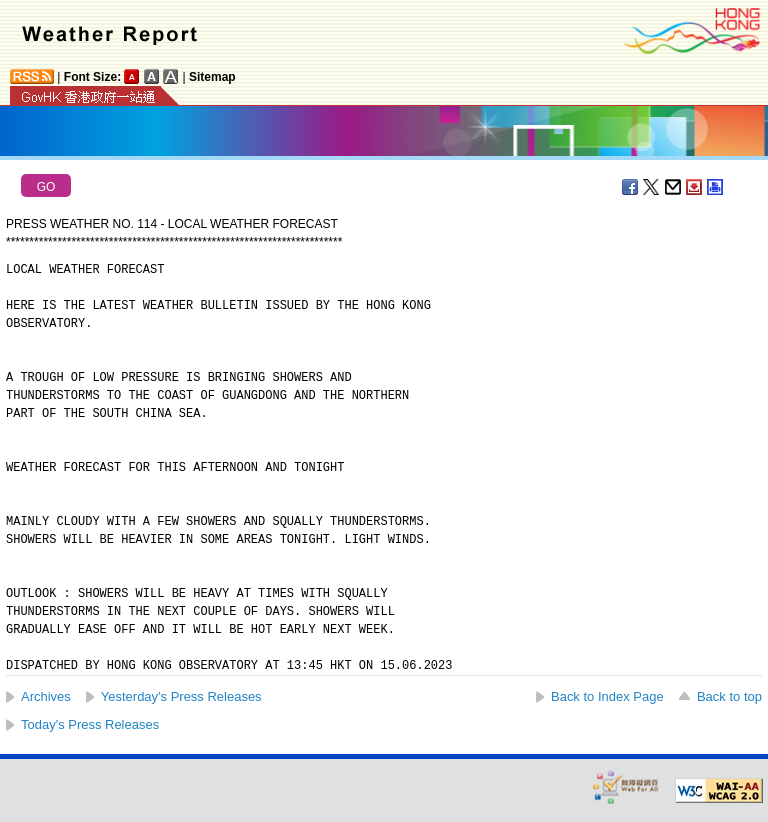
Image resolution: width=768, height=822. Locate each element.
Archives (46, 696)
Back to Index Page (607, 696)
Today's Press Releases (90, 724)
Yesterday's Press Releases (181, 696)
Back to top (729, 696)
